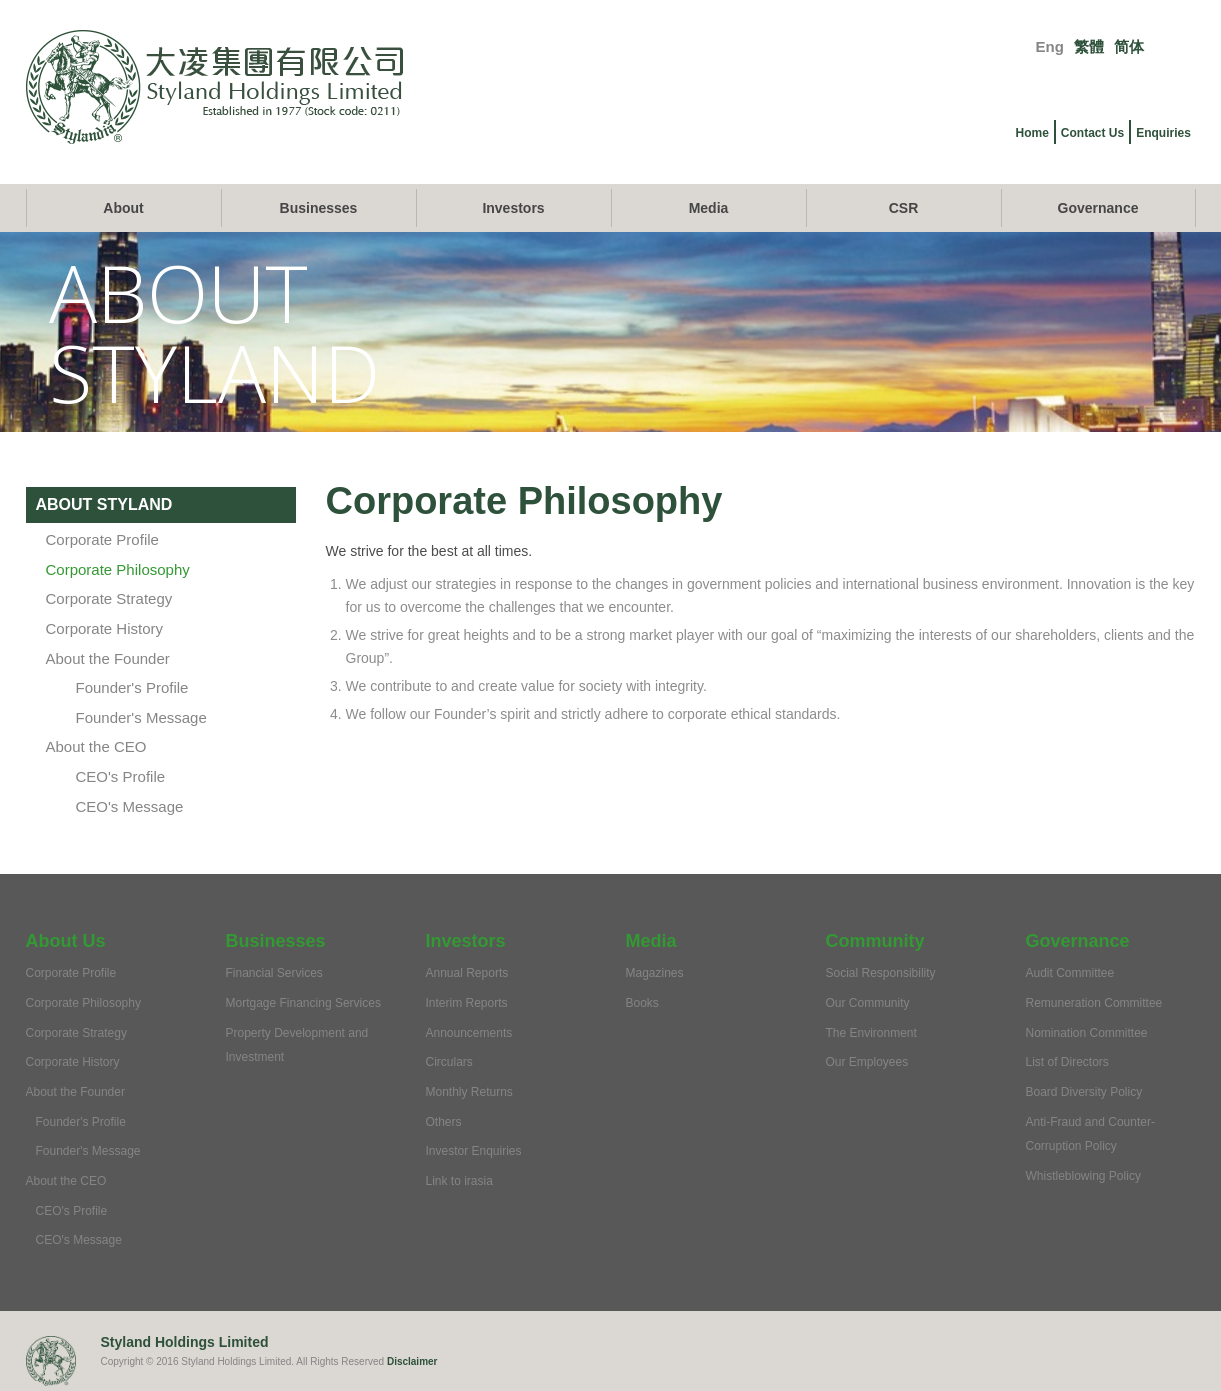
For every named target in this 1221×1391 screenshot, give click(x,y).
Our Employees (867, 1062)
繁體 (1089, 46)
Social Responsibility (881, 973)
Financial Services (274, 973)
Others (444, 1122)
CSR (904, 208)
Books (642, 1003)
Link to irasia (459, 1181)
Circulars (449, 1062)
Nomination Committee (1087, 1033)
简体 (1129, 46)
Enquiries (1163, 133)
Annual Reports (467, 973)
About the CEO (96, 746)
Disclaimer (412, 1361)
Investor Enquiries (474, 1151)
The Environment (871, 1033)
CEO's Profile (121, 776)
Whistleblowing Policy (1083, 1176)
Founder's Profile (132, 687)
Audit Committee (1070, 973)
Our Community (868, 1003)
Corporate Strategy (109, 598)
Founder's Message (141, 717)
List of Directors (1067, 1062)
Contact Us (1092, 133)
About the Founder (108, 658)
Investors (513, 208)
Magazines (655, 973)
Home (1032, 133)
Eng (1050, 46)
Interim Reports (467, 1003)
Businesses (319, 208)
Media (709, 208)
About (123, 208)
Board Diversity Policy (1084, 1092)
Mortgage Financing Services (303, 1003)
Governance (1098, 208)
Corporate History (105, 628)
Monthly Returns (469, 1092)
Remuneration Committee (1094, 1003)
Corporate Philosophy (118, 569)
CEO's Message (130, 806)
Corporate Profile (102, 539)
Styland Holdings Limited (185, 1342)
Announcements (469, 1033)
